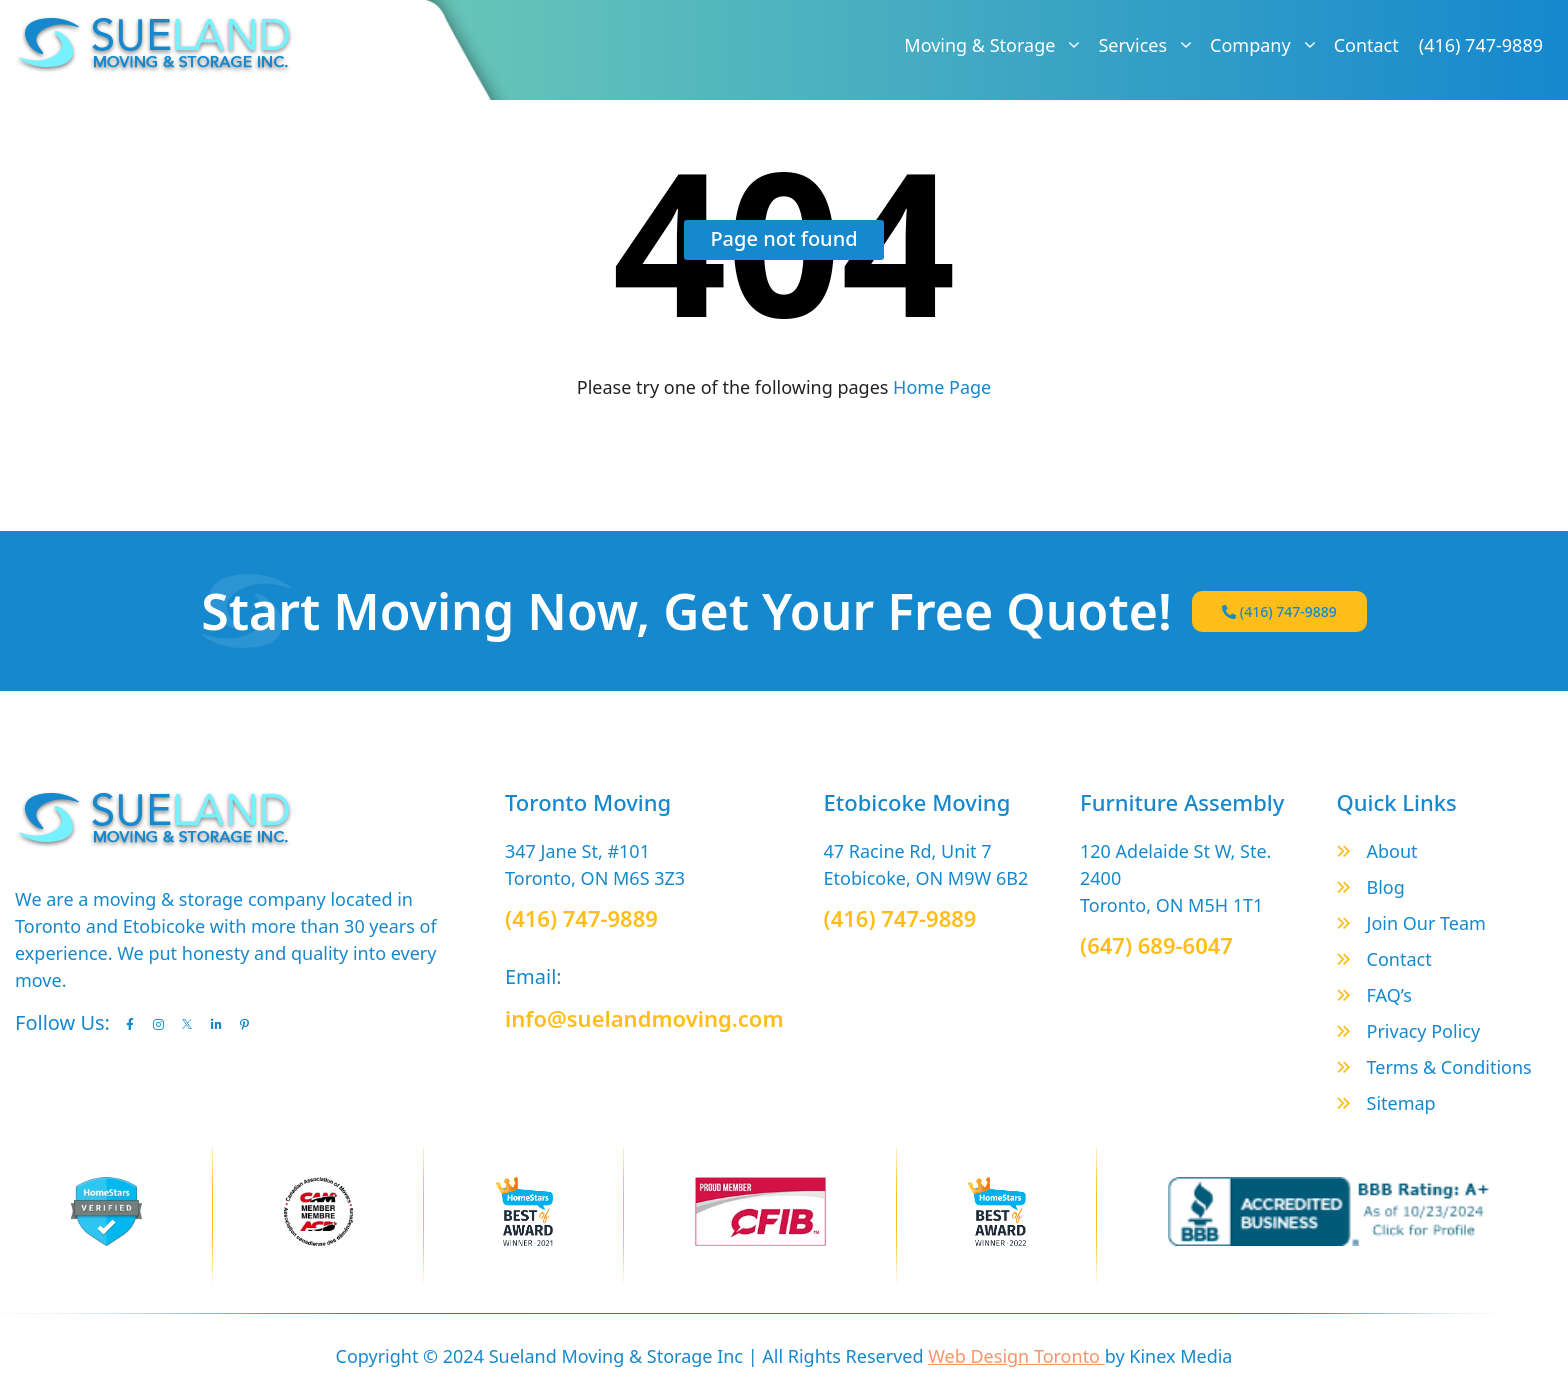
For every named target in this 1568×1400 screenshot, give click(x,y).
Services (1149, 45)
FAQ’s (1389, 995)
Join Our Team (1426, 923)
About (1392, 851)
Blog (1386, 887)
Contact (1366, 45)
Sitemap (1401, 1103)
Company (1267, 45)
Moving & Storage (996, 45)
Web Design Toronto (1016, 1356)
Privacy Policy (1424, 1031)
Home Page (939, 387)
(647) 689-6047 (1156, 945)
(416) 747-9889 (1481, 45)
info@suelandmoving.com (644, 1018)
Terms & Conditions (1449, 1067)
